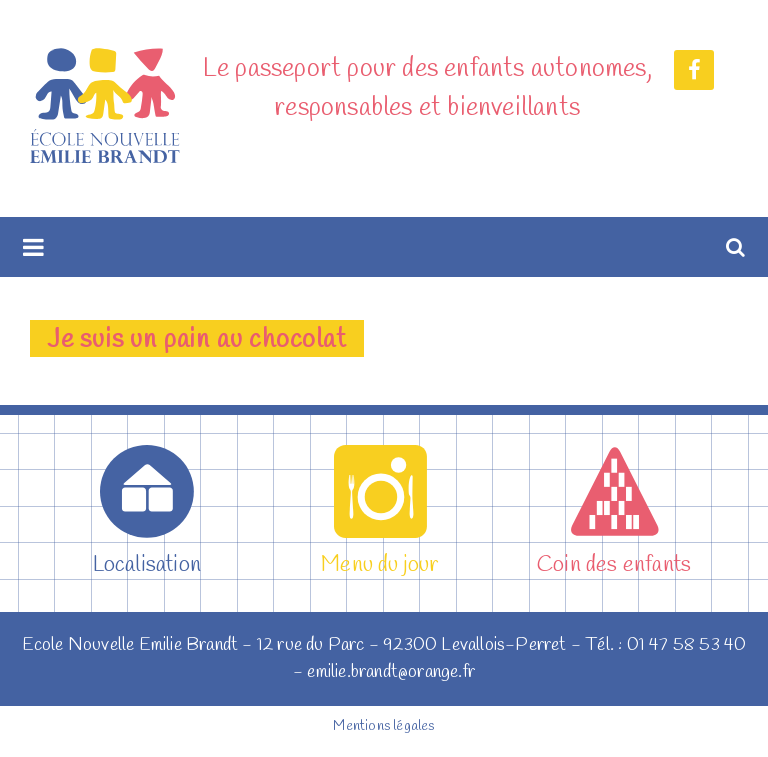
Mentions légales (383, 726)
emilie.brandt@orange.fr (391, 672)
